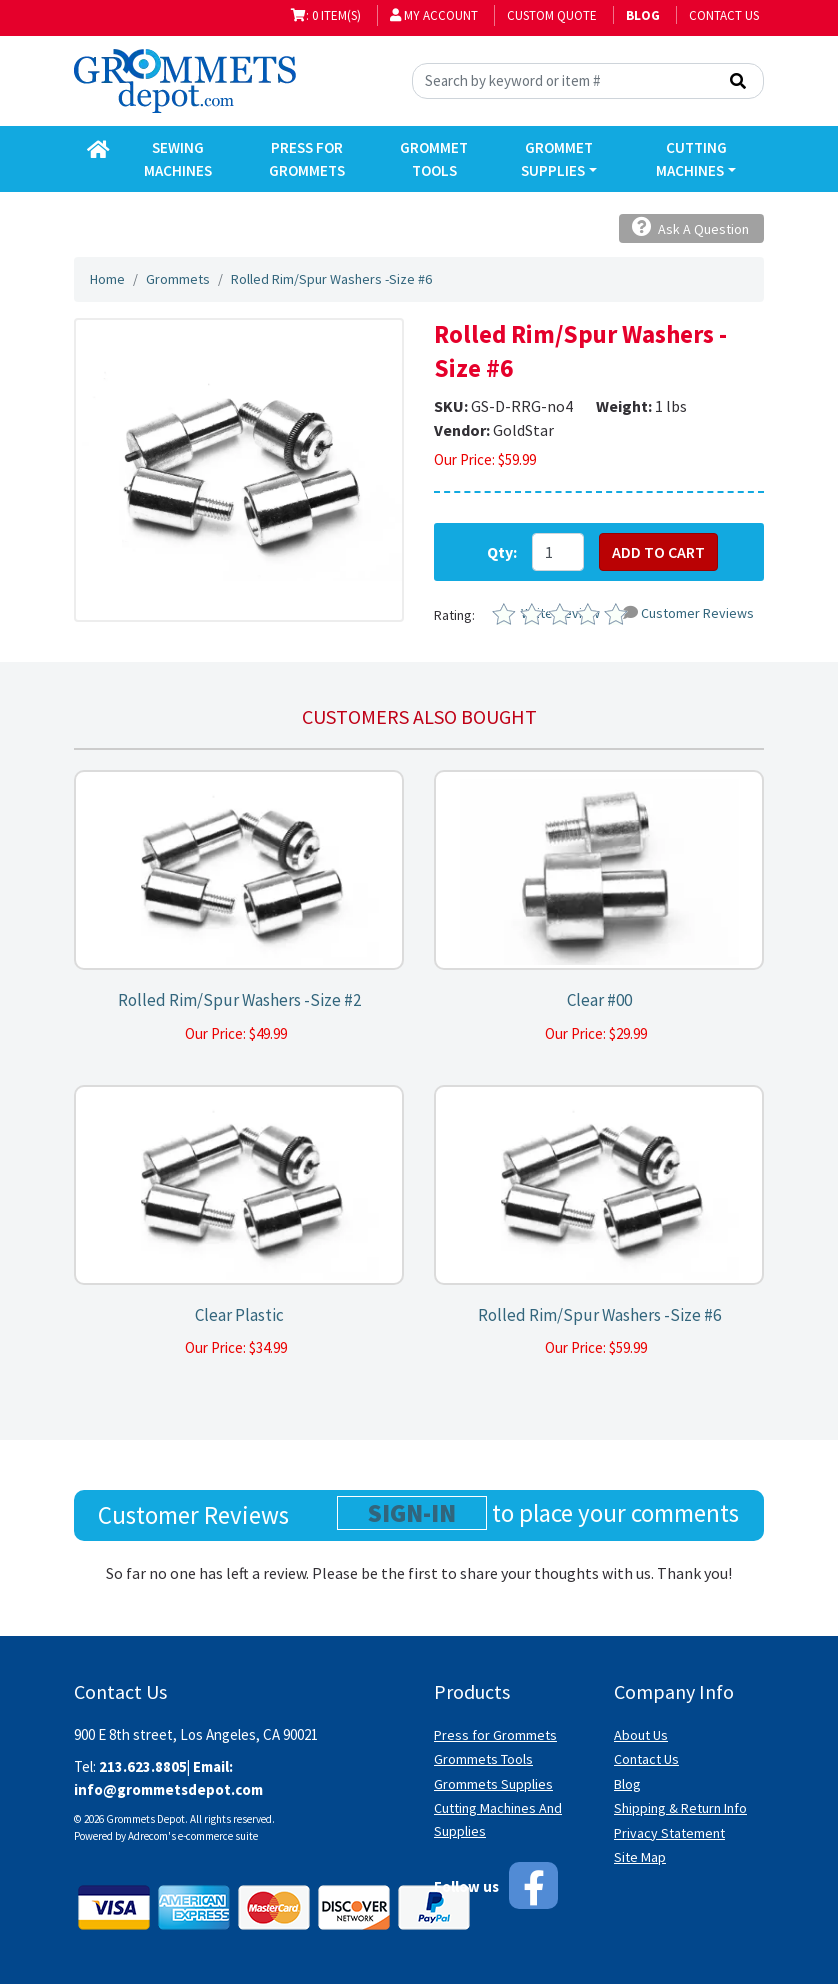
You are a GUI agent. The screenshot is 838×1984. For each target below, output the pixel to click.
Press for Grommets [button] (307, 159)
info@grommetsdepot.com (168, 1789)
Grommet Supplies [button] (557, 159)
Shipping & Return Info (680, 1808)
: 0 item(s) (326, 15)
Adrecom (148, 1836)
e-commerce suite (218, 1836)
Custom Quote (552, 15)
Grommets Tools (483, 1759)
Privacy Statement (669, 1833)
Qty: (502, 552)
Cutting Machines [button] (691, 159)
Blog (627, 1784)
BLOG (643, 15)
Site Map (640, 1857)
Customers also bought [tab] (419, 716)
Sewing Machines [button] (178, 159)
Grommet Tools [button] (434, 159)
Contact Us (724, 15)
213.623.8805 (143, 1766)
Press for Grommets (495, 1735)
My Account (434, 15)
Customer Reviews (688, 613)
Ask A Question (690, 227)
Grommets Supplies (493, 1784)
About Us (641, 1735)
